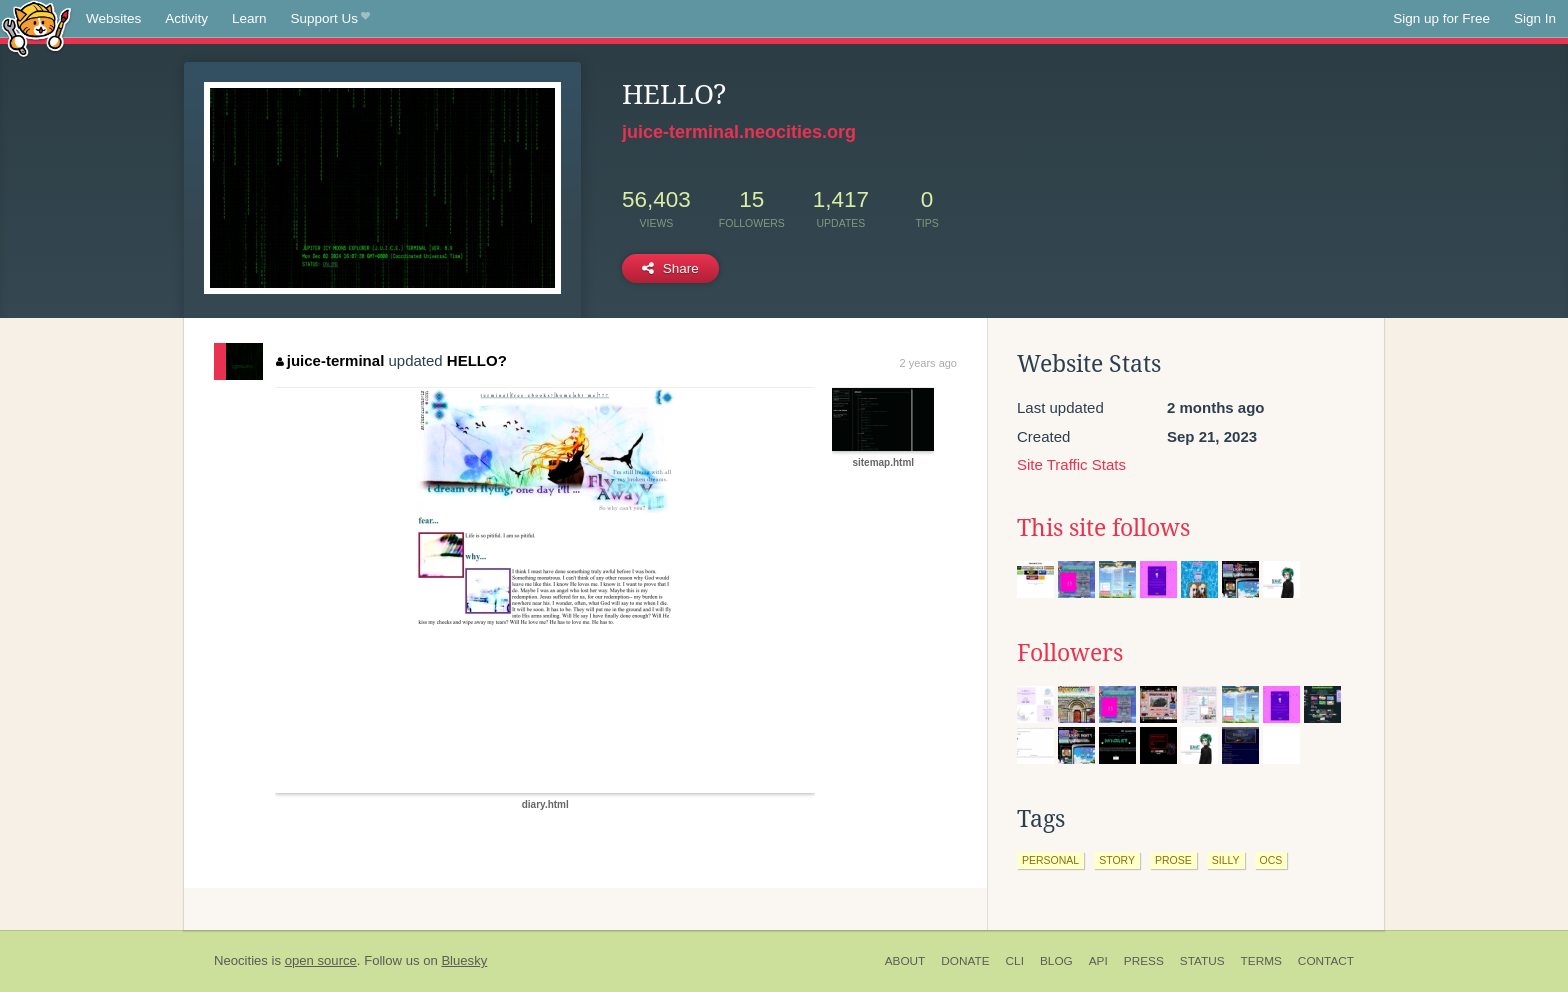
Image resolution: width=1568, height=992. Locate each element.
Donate (965, 961)
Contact (1326, 961)
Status (1202, 961)
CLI (1015, 961)
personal (1050, 860)
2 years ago (928, 363)
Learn (249, 18)
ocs (1271, 860)
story (1117, 860)
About (905, 961)
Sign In (1535, 18)
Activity (186, 18)
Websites (113, 18)
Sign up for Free (1441, 18)
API (1098, 961)
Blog (1056, 961)
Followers (1070, 653)
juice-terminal (330, 360)
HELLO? (477, 360)
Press (1144, 961)
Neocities (241, 960)
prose (1173, 860)
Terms (1261, 961)
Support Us (330, 19)
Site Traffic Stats (1071, 464)
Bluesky (464, 960)
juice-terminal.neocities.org (739, 132)
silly (1226, 860)
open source (321, 960)
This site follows (1103, 528)
